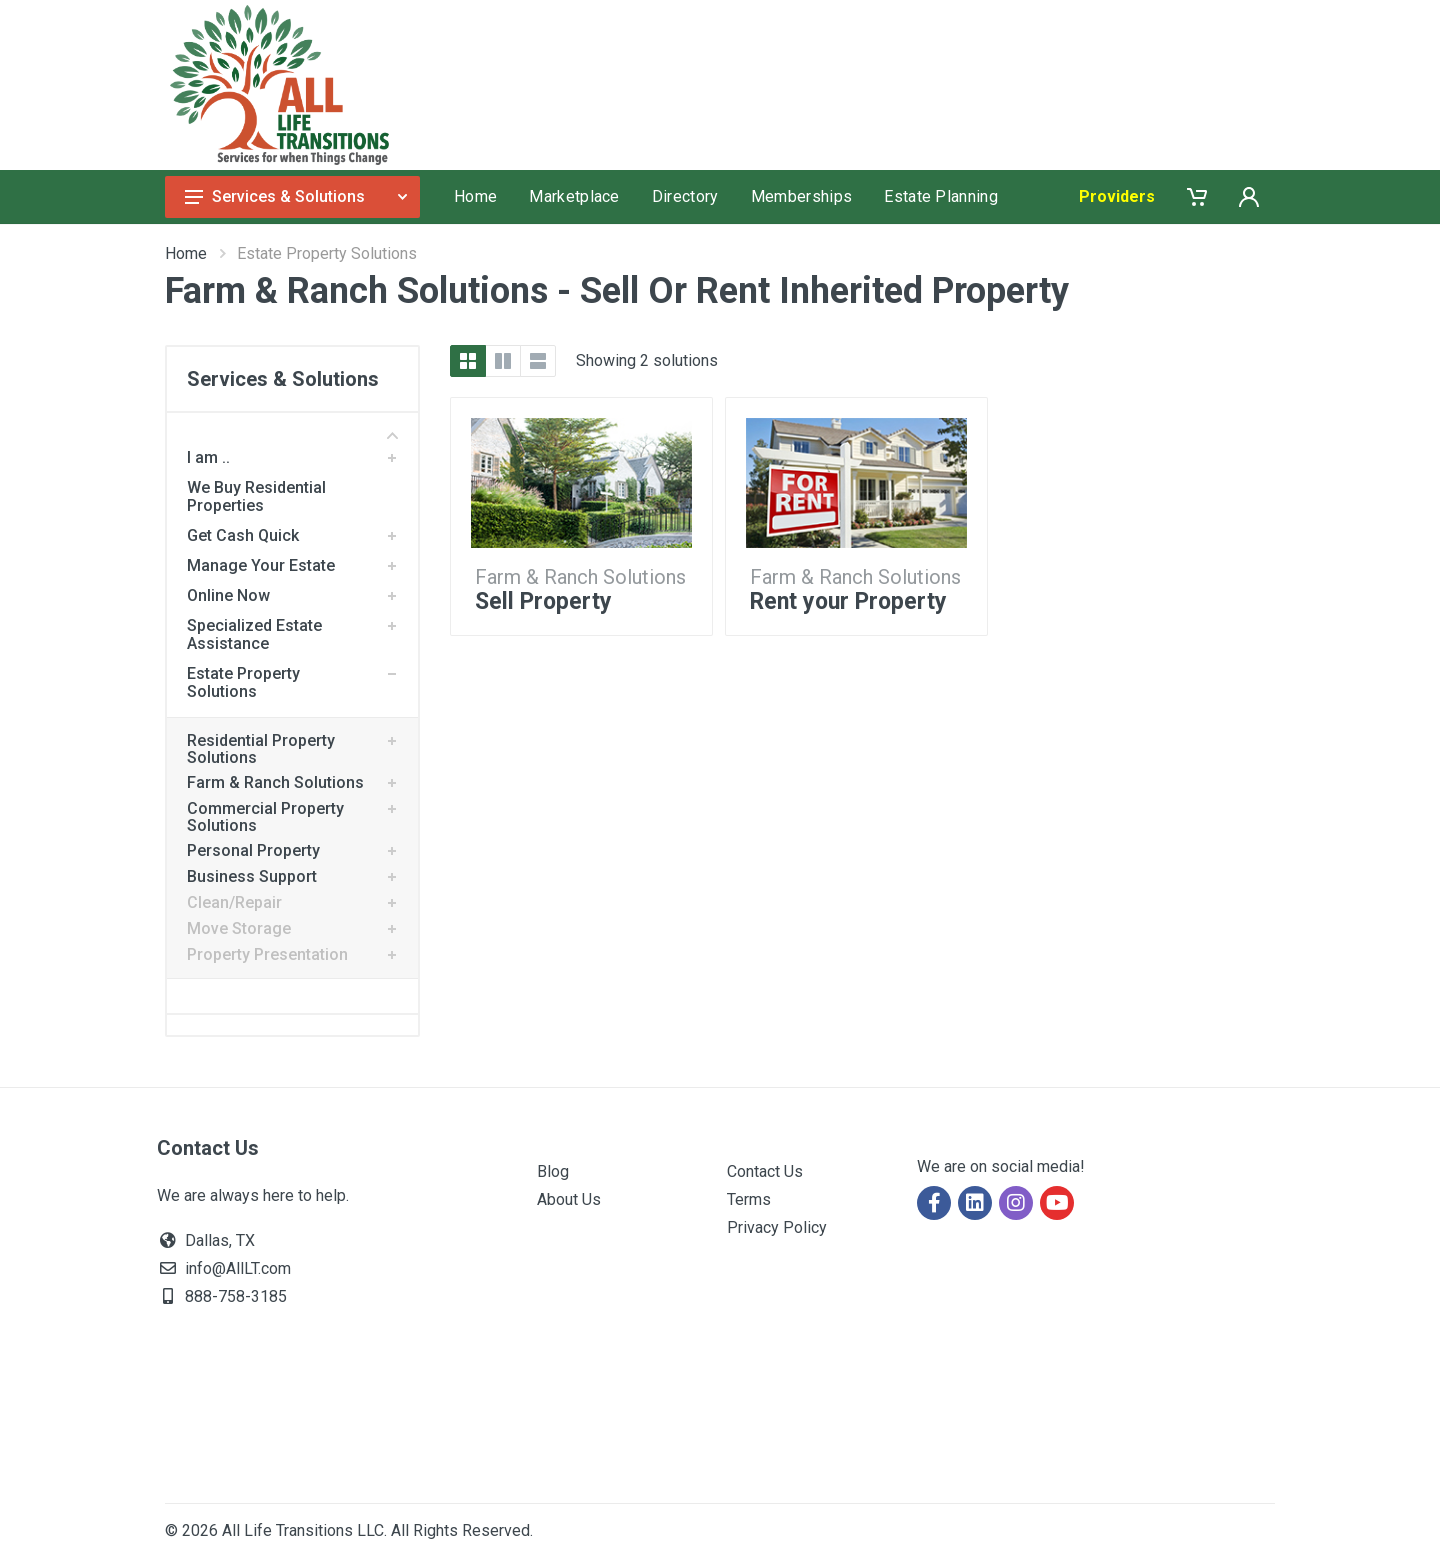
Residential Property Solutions (261, 749)
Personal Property (253, 850)
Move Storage (239, 928)
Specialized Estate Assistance (254, 634)
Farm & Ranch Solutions (275, 782)
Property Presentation (267, 954)
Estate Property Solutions (243, 682)
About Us (569, 1199)
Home (186, 253)
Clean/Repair (234, 902)
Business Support (252, 876)
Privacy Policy (777, 1227)
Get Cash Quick (243, 535)
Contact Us (765, 1171)
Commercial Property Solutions (265, 817)
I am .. (208, 457)
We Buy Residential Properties (256, 496)
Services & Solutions (296, 196)
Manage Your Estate (261, 565)
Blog (553, 1171)
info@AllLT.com (238, 1268)
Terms (749, 1199)
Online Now (228, 595)
